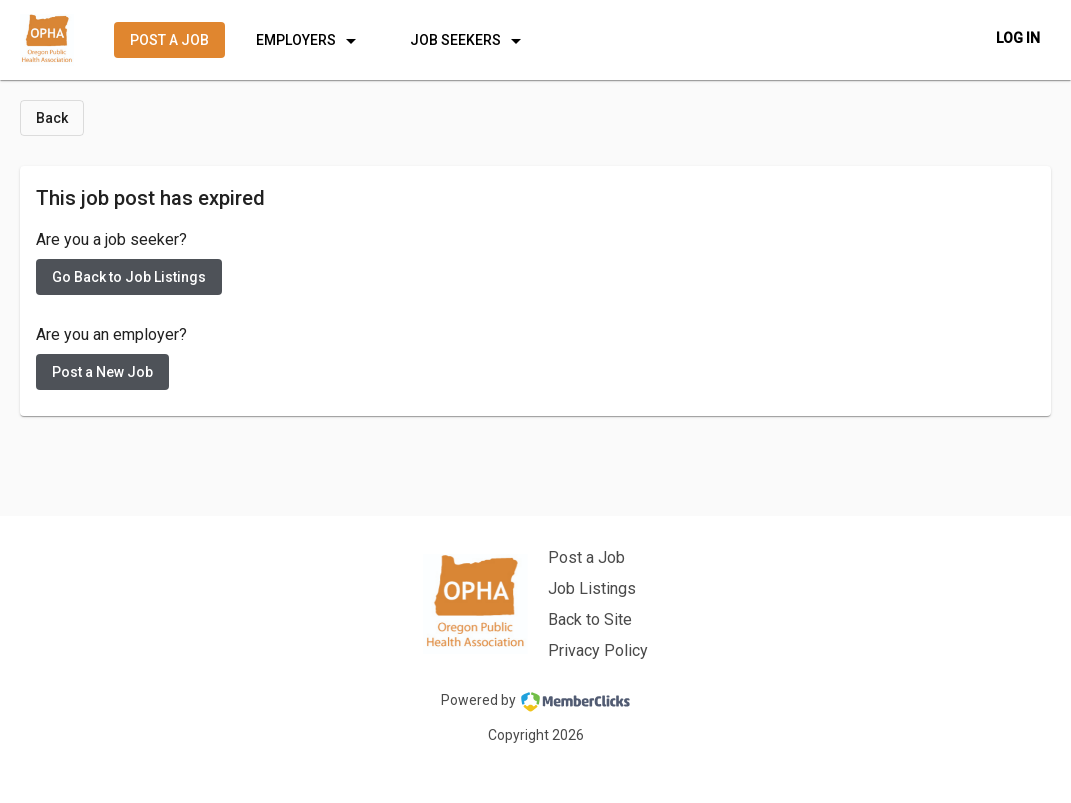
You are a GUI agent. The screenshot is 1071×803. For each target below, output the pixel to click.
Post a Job (586, 557)
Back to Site (590, 619)
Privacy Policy (598, 650)
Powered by (535, 702)
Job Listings (592, 588)
